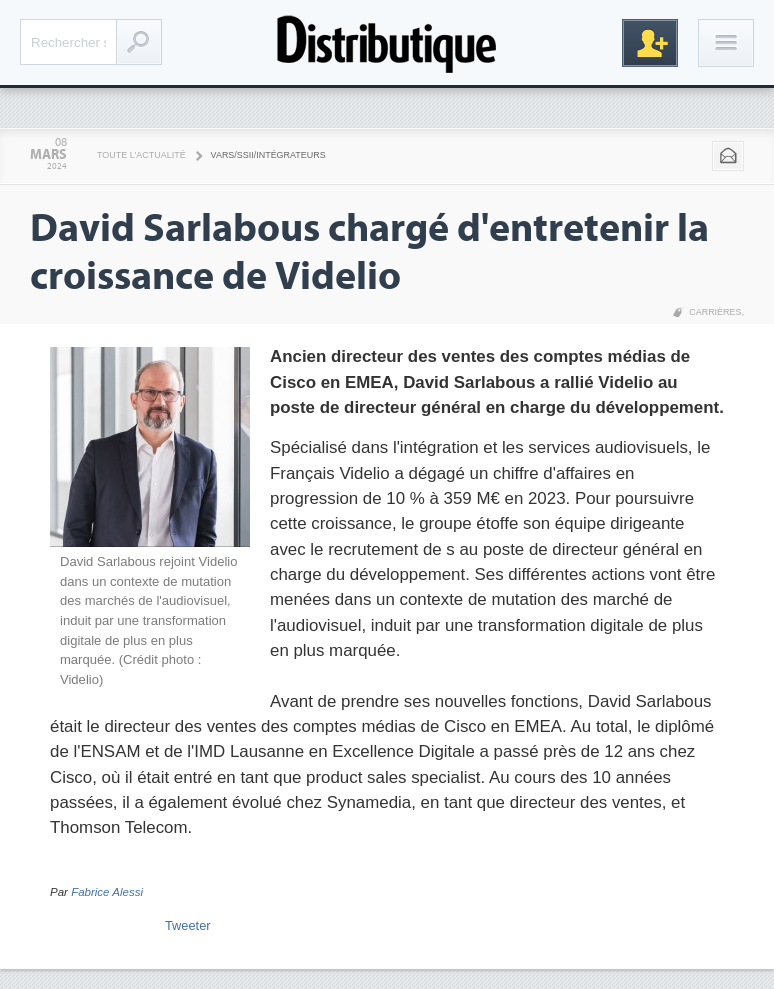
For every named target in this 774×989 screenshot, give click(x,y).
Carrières (715, 312)
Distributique (387, 42)
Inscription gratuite (650, 43)
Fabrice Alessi (107, 892)
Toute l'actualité (141, 155)
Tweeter (188, 925)
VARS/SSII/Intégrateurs (268, 155)
